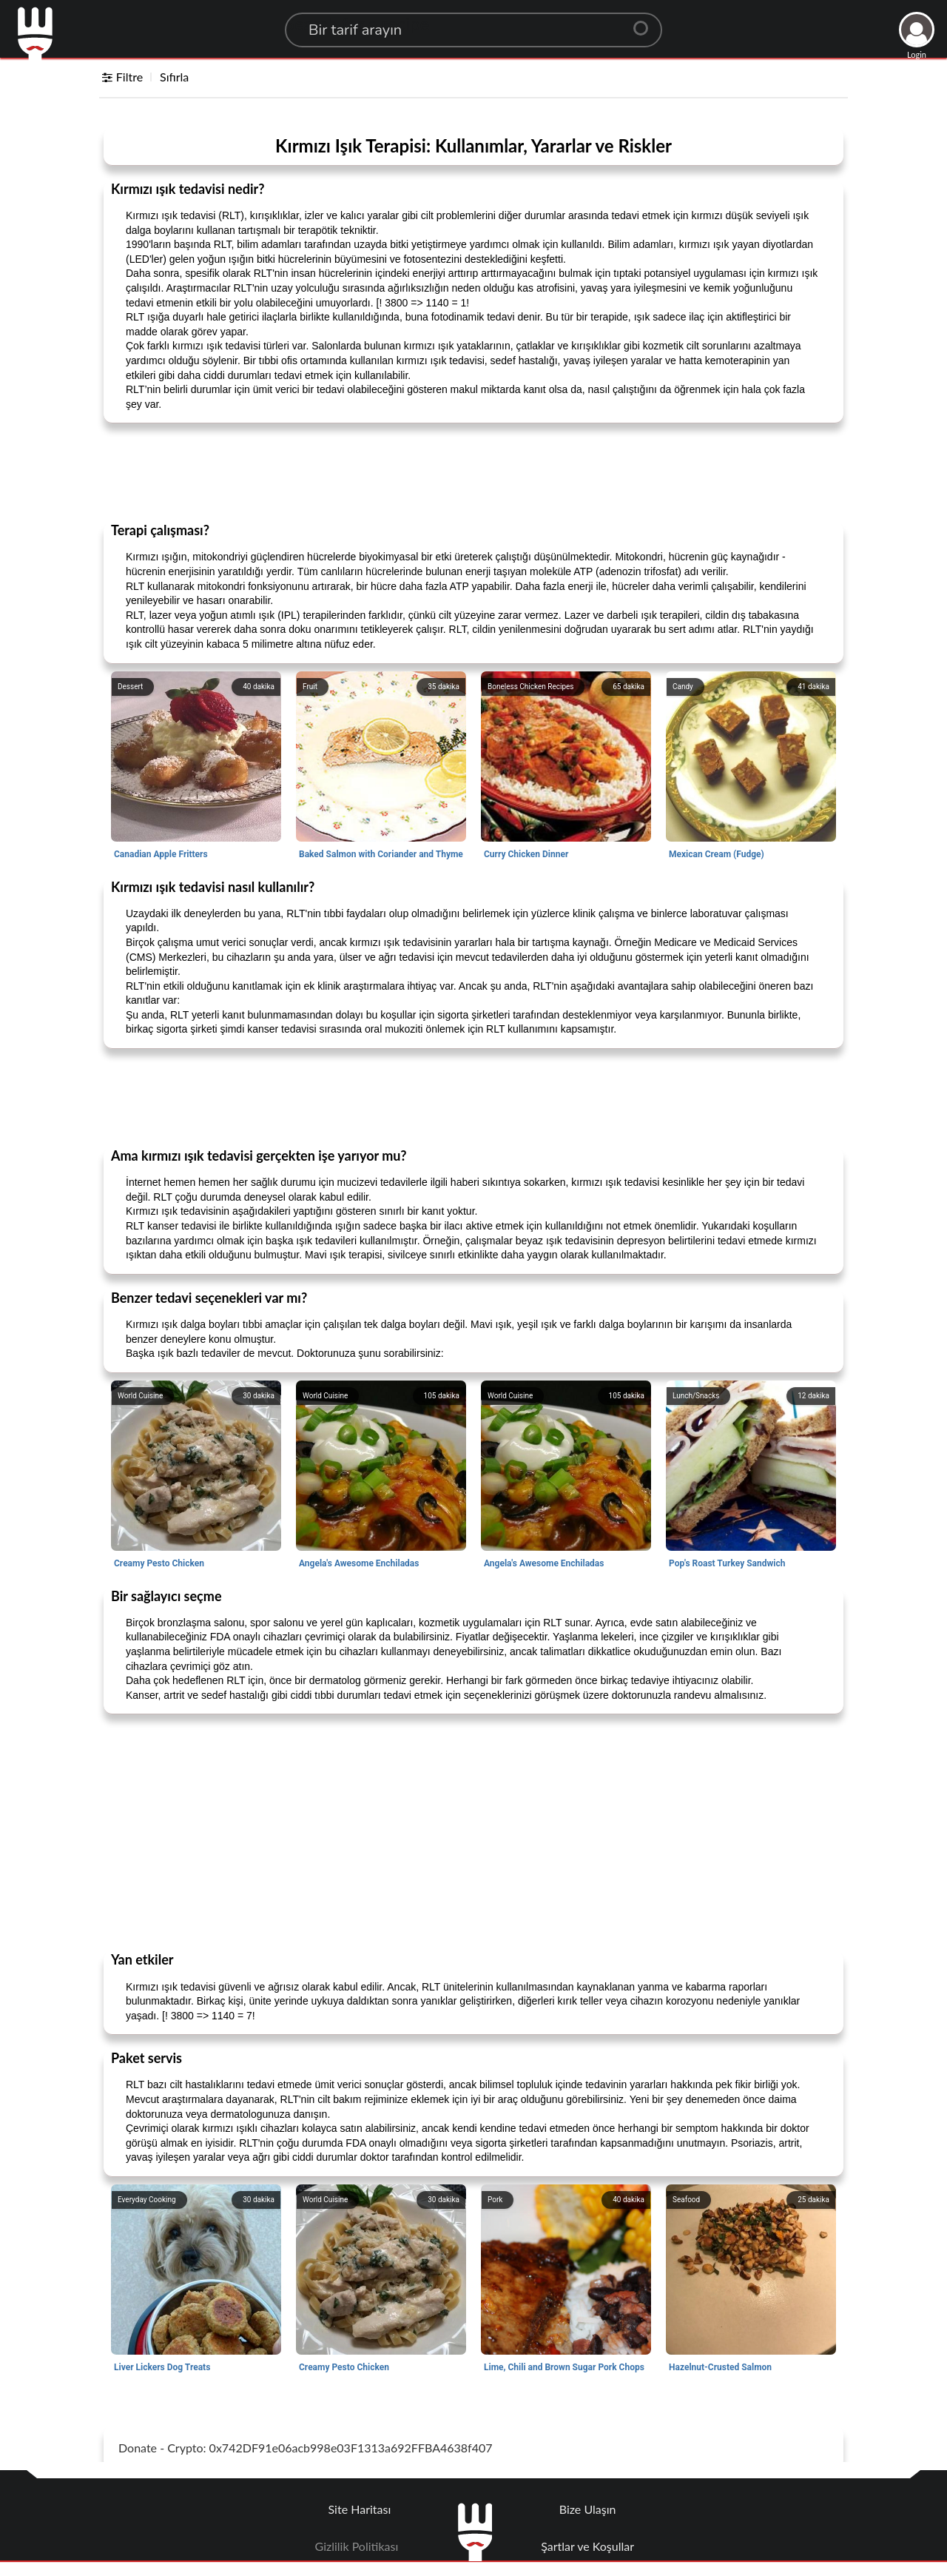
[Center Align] (646, 22)
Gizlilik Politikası (357, 2546)
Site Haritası (359, 2509)
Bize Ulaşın (587, 2509)
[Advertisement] (473, 471)
